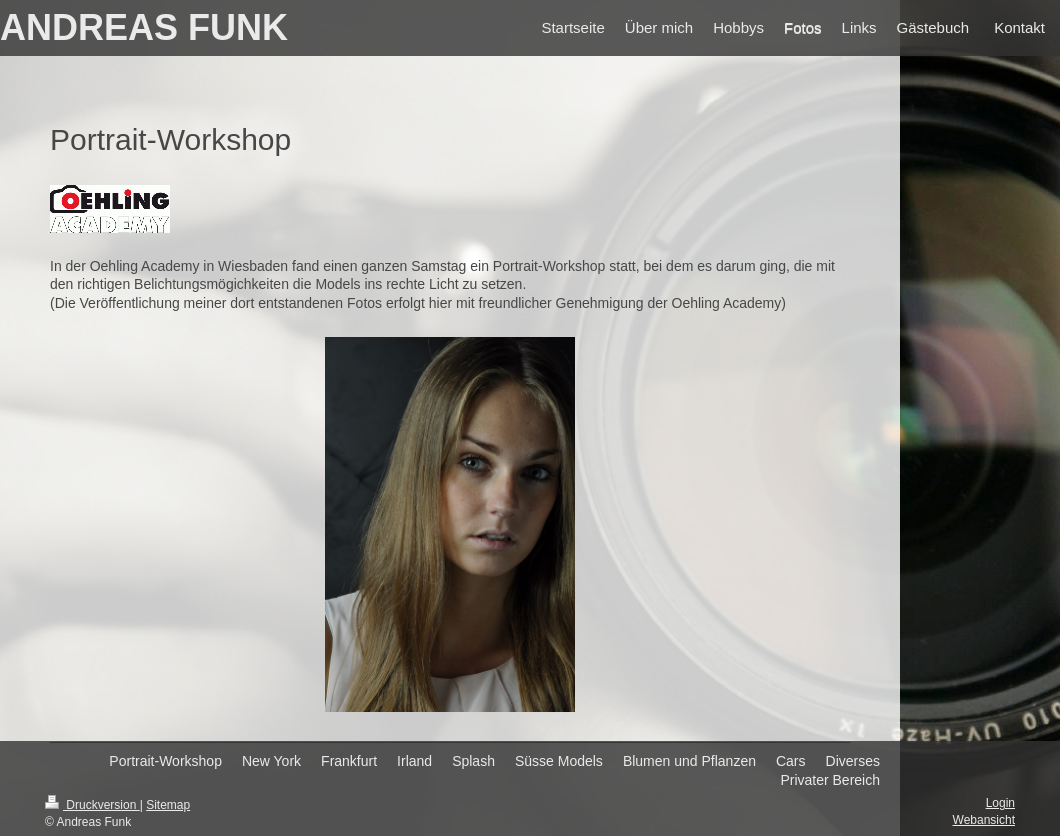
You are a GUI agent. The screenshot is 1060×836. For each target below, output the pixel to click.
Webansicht (984, 820)
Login (1000, 803)
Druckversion (92, 805)
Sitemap (168, 805)
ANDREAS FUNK (144, 27)
